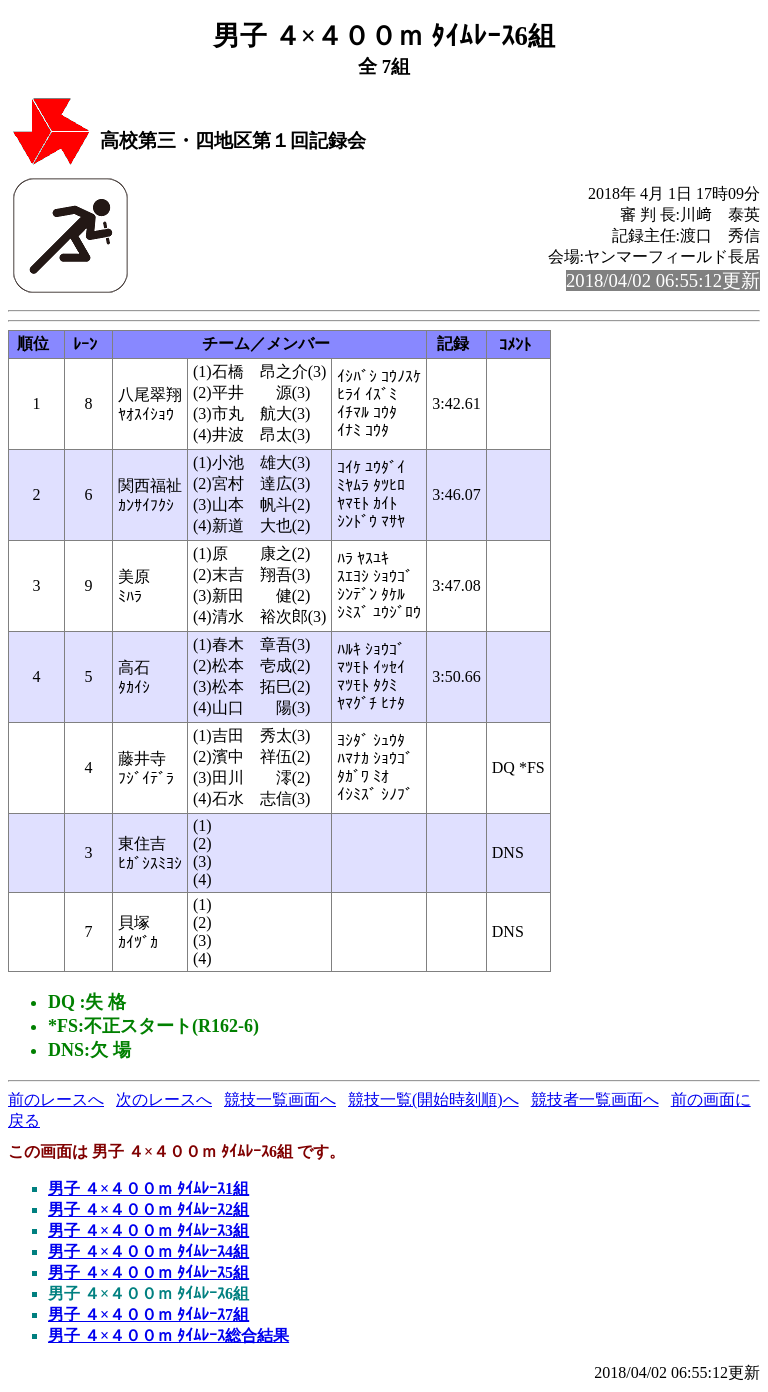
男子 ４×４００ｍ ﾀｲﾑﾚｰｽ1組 (148, 1188)
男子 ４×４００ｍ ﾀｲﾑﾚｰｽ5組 (148, 1272)
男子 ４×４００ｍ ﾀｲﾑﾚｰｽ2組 (148, 1209)
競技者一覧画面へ (595, 1099)
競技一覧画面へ (280, 1099)
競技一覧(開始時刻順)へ (433, 1099)
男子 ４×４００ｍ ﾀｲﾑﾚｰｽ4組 (148, 1251)
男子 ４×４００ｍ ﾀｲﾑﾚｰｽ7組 (148, 1314)
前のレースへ (56, 1099)
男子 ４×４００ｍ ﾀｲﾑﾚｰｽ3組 (148, 1230)
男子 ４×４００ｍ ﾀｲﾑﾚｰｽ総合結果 (168, 1335)
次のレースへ (164, 1099)
